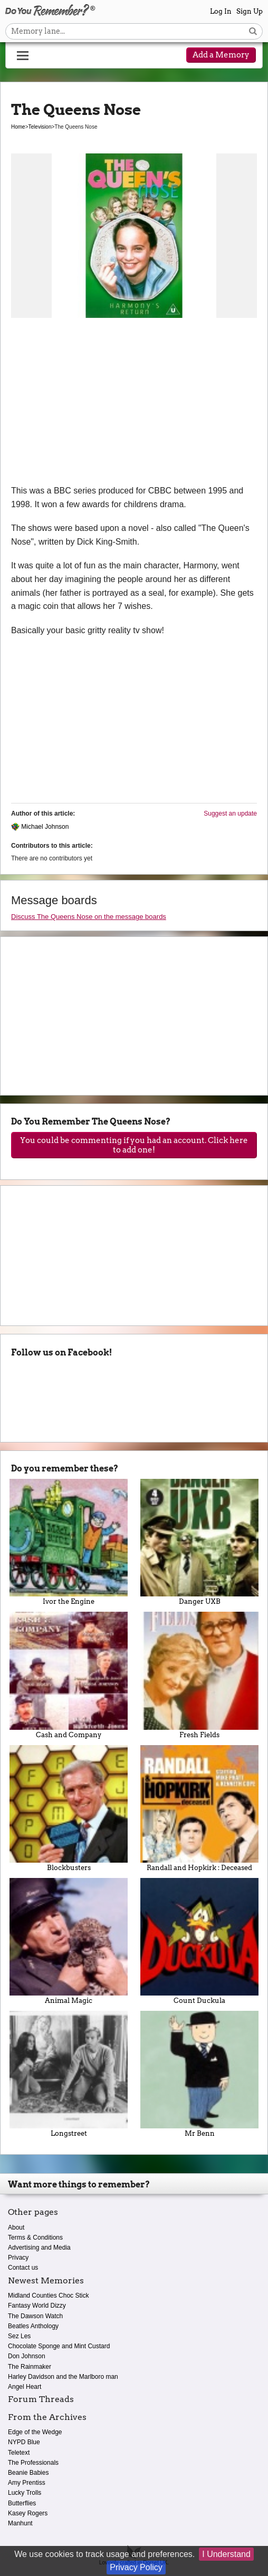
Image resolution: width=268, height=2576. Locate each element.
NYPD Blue (24, 2442)
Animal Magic (68, 1941)
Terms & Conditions (35, 2237)
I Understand (226, 2554)
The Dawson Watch (35, 2316)
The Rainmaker (29, 2366)
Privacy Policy (136, 2567)
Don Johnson (26, 2356)
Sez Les (19, 2336)
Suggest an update (230, 813)
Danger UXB (199, 1542)
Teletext (19, 2452)
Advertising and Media (39, 2247)
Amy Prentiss (26, 2482)
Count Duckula (199, 1941)
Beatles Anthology (33, 2326)
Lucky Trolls (24, 2492)
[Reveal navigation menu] (22, 55)
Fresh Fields (199, 1675)
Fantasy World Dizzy (37, 2305)
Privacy (18, 2257)
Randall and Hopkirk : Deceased (199, 1808)
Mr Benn (199, 2074)
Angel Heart (24, 2386)
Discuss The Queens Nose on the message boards (88, 917)
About (16, 2227)
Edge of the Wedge (35, 2432)
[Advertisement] (134, 405)
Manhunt (20, 2523)
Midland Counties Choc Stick (48, 2295)
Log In (221, 11)
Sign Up (249, 11)
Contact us (23, 2267)
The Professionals (33, 2462)
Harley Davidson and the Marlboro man (63, 2376)
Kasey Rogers (27, 2513)
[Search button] (253, 31)
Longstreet (68, 2074)
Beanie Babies (28, 2472)
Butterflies (22, 2503)
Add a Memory (221, 55)
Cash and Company (68, 1675)
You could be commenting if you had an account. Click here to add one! (134, 1145)
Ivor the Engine (68, 1542)
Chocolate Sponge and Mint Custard (59, 2346)
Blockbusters (68, 1808)
